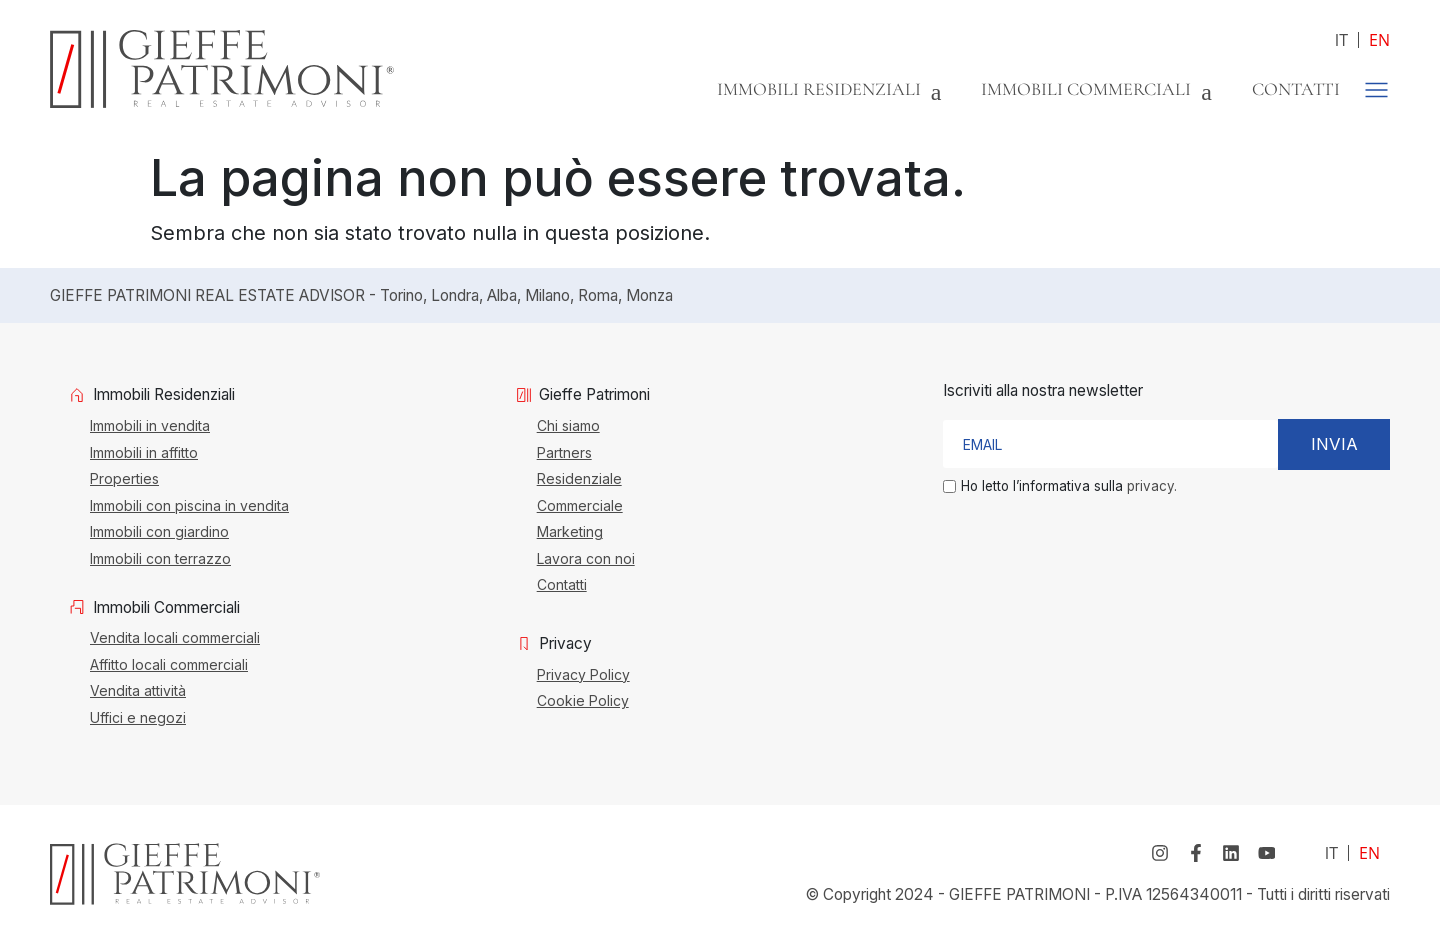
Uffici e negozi (138, 717)
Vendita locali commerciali (175, 637)
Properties (124, 478)
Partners (564, 452)
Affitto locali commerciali (169, 664)
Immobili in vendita (150, 425)
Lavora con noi (586, 558)
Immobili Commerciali (1096, 89)
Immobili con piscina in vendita (189, 505)
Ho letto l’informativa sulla (1069, 486)
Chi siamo (568, 425)
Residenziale (579, 478)
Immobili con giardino (159, 531)
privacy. (1152, 486)
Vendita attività (138, 690)
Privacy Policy (583, 674)
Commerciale (580, 505)
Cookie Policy (583, 700)
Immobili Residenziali (829, 89)
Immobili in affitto (144, 452)
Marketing (570, 531)
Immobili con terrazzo (160, 558)
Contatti (1296, 89)
